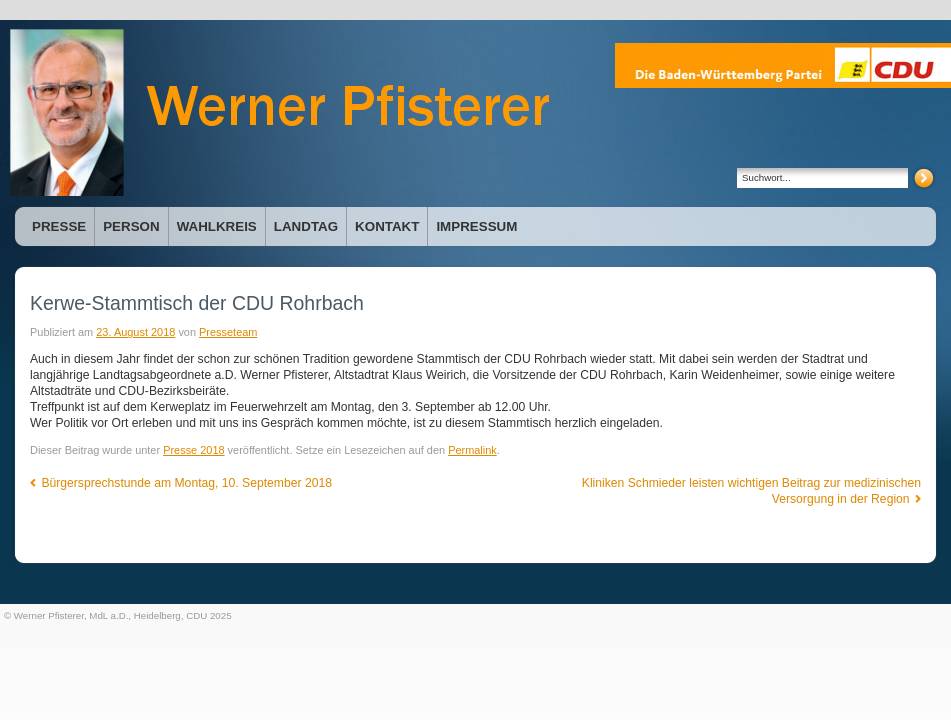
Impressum (476, 226)
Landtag (306, 226)
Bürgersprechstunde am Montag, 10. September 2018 (181, 483)
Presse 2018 (193, 450)
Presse (59, 226)
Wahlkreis (217, 226)
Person (131, 226)
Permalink (472, 450)
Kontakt (387, 226)
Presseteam (228, 332)
